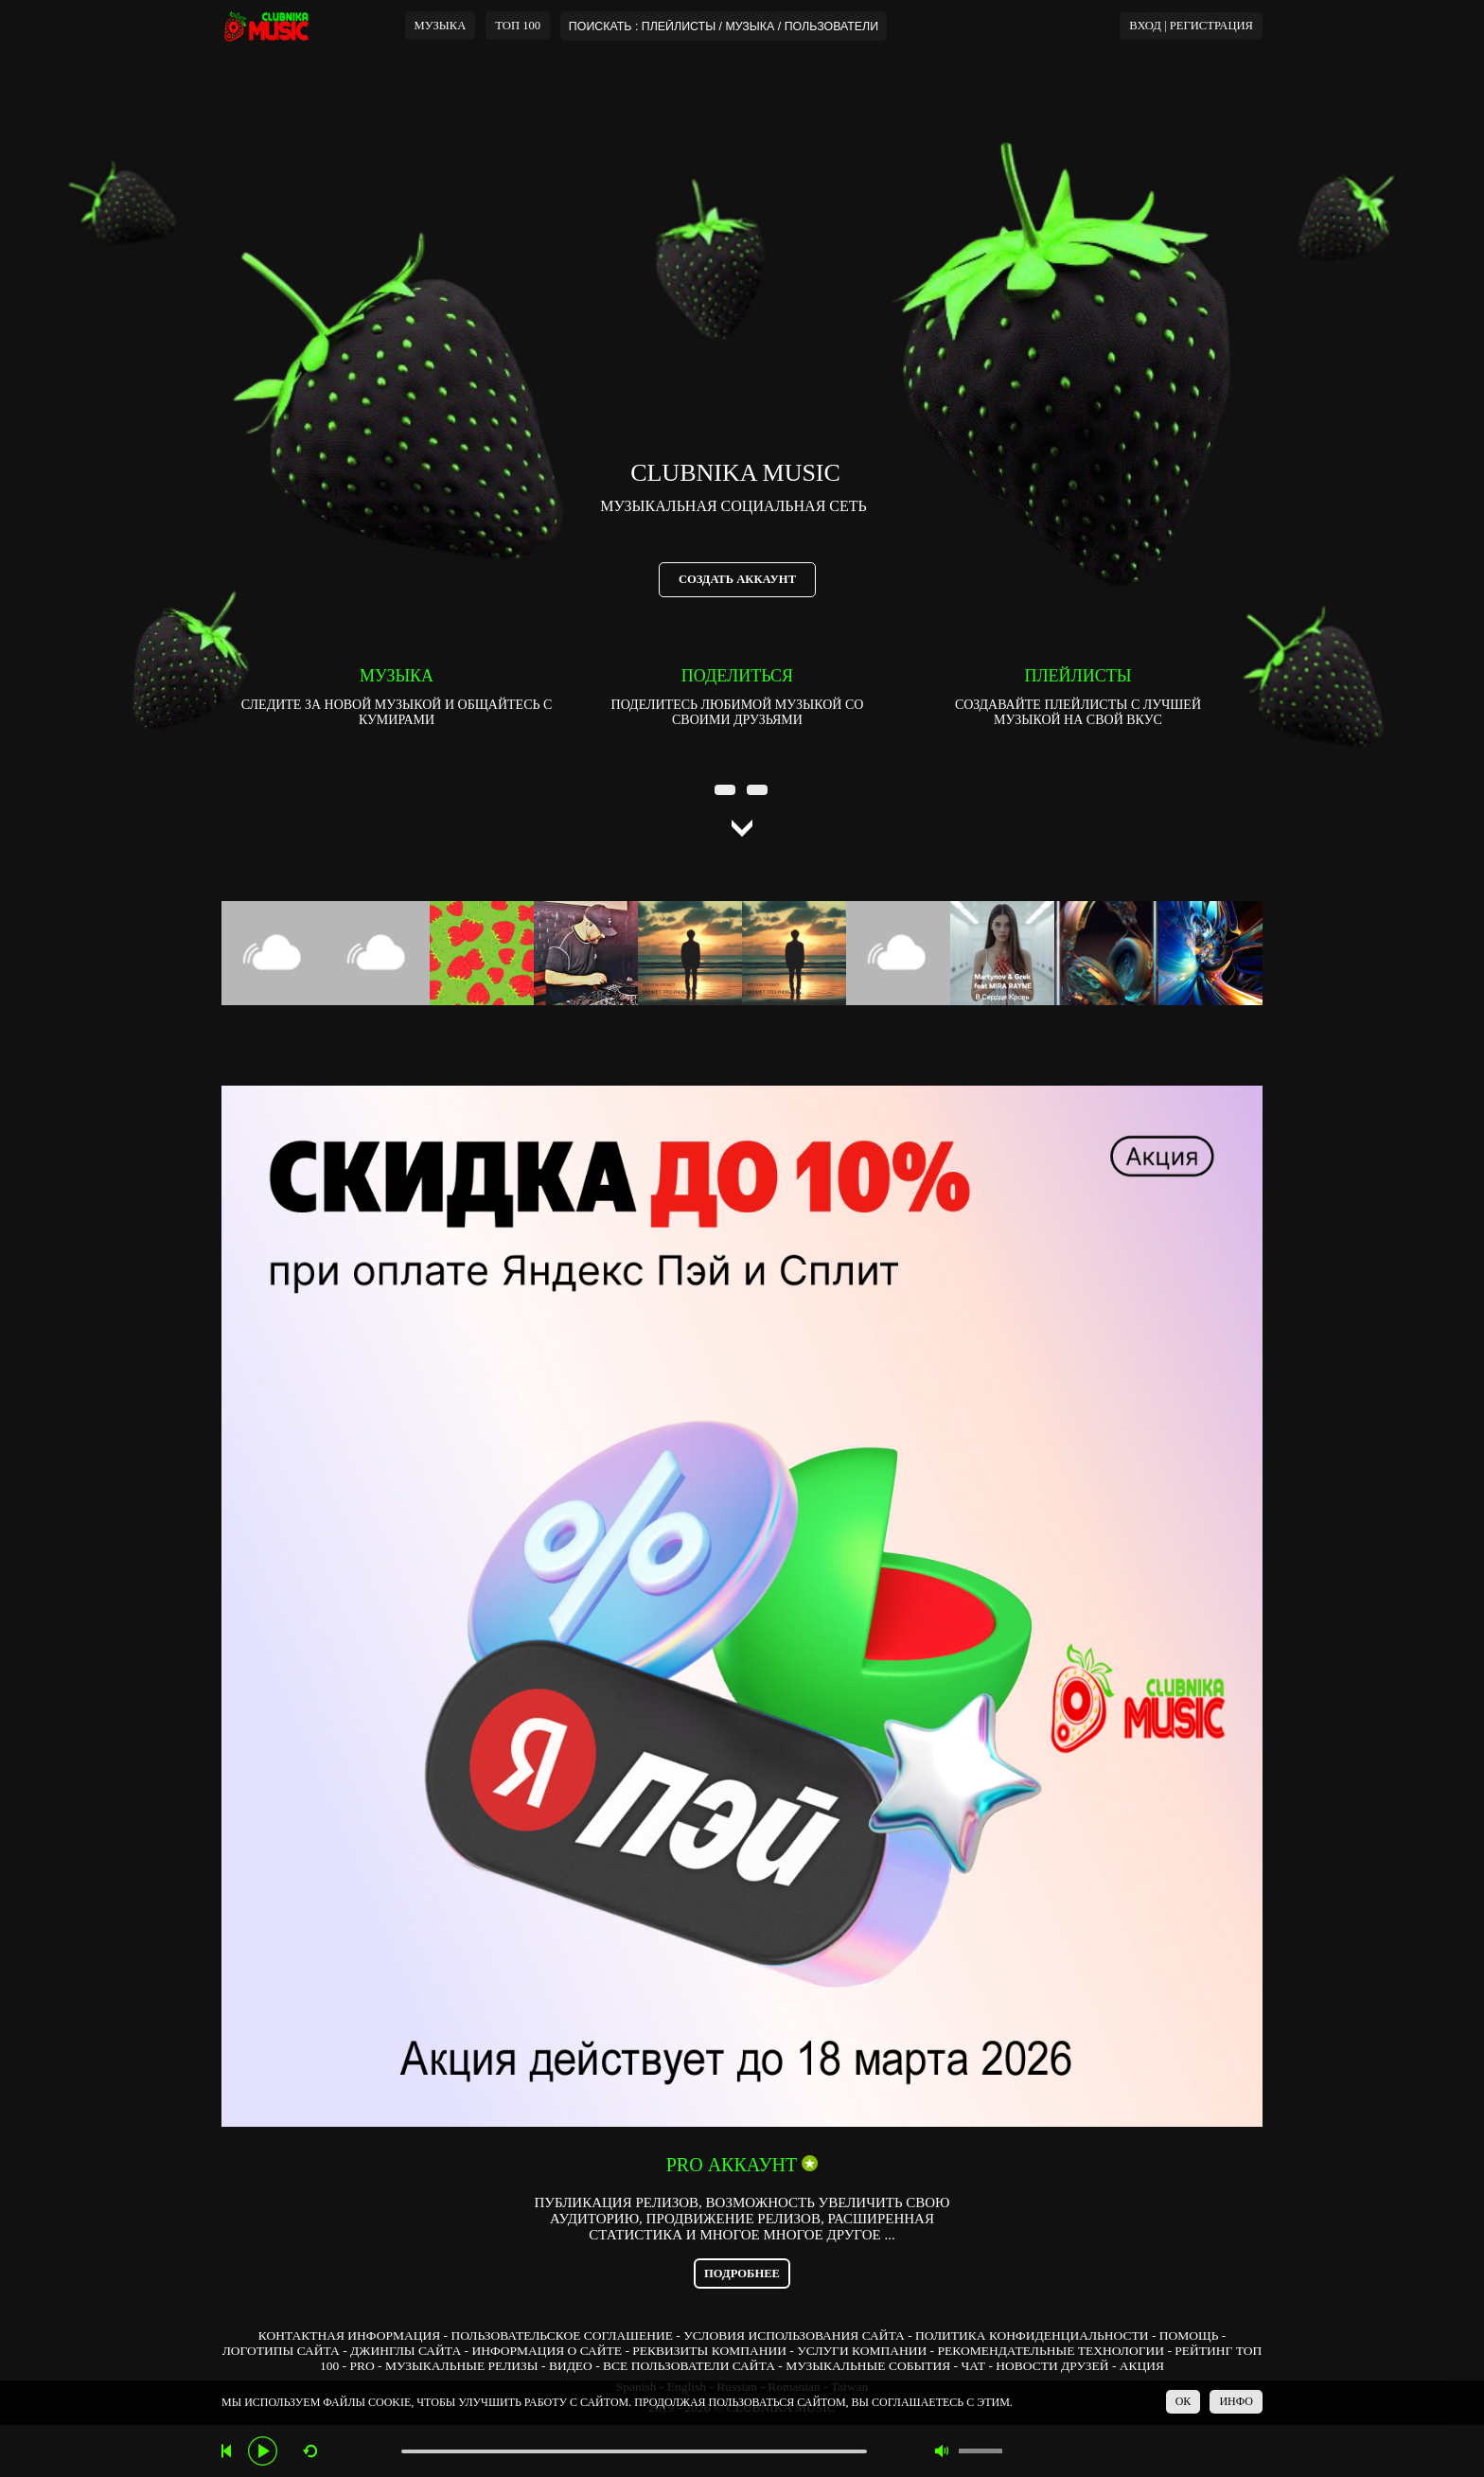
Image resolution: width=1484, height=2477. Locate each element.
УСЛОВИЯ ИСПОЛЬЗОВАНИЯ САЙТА (794, 2335)
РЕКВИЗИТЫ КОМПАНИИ (709, 2351)
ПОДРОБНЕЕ (742, 2273)
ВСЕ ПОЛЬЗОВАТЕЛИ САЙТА (689, 2366)
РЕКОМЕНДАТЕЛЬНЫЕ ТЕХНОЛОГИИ (1050, 2351)
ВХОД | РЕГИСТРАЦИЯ (1191, 25)
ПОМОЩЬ (1189, 2335)
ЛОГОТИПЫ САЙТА (281, 2351)
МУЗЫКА (441, 25)
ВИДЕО (570, 2366)
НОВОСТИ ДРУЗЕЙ (1052, 2366)
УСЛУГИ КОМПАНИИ (862, 2351)
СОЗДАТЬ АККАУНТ (737, 579)
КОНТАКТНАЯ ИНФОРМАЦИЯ (349, 2335)
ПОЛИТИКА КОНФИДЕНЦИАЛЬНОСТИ (1031, 2335)
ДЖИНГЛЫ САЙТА (405, 2351)
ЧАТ (973, 2366)
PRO (361, 2366)
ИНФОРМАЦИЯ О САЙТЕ (546, 2351)
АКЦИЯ (1142, 2366)
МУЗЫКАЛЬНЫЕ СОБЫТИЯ (868, 2366)
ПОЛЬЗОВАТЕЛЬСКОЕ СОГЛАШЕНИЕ (561, 2335)
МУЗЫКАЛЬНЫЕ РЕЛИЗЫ (462, 2366)
